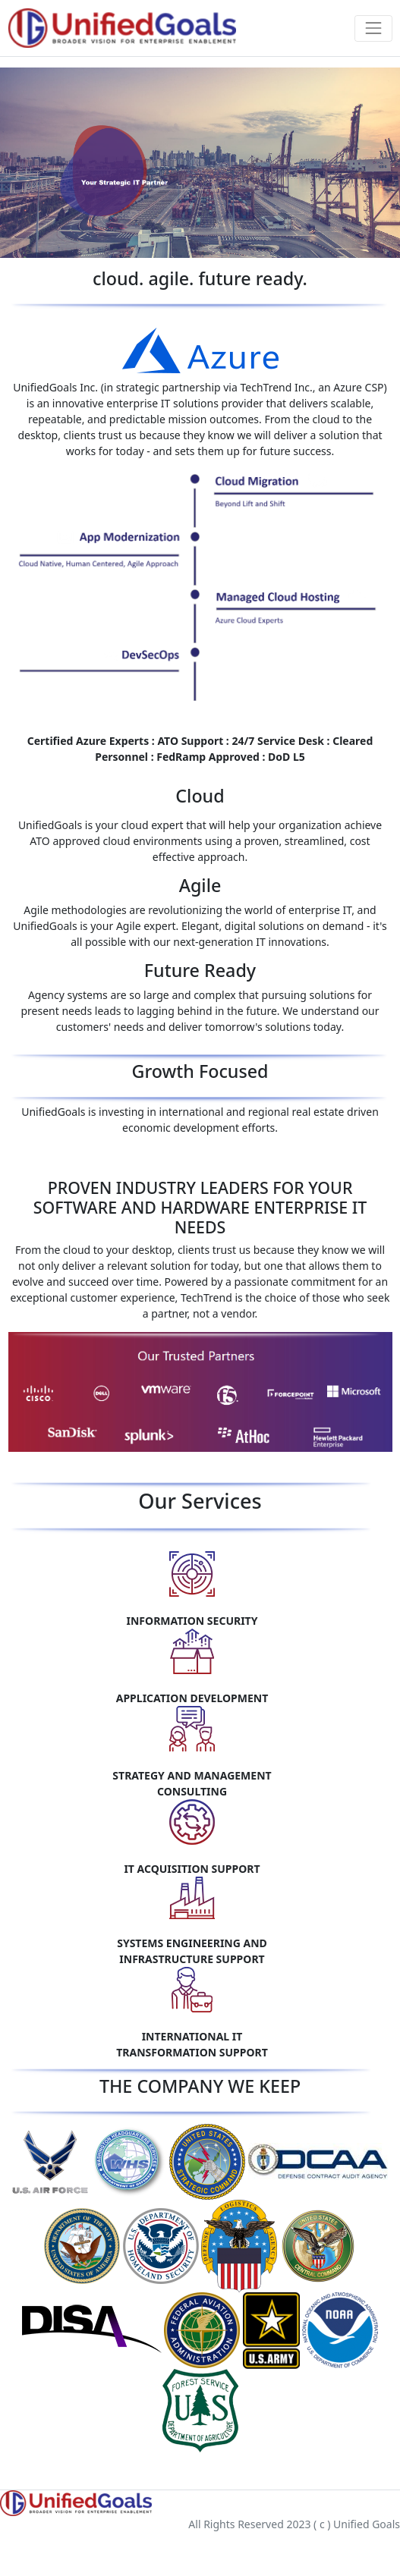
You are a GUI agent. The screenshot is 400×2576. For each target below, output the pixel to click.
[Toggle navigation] (373, 28)
